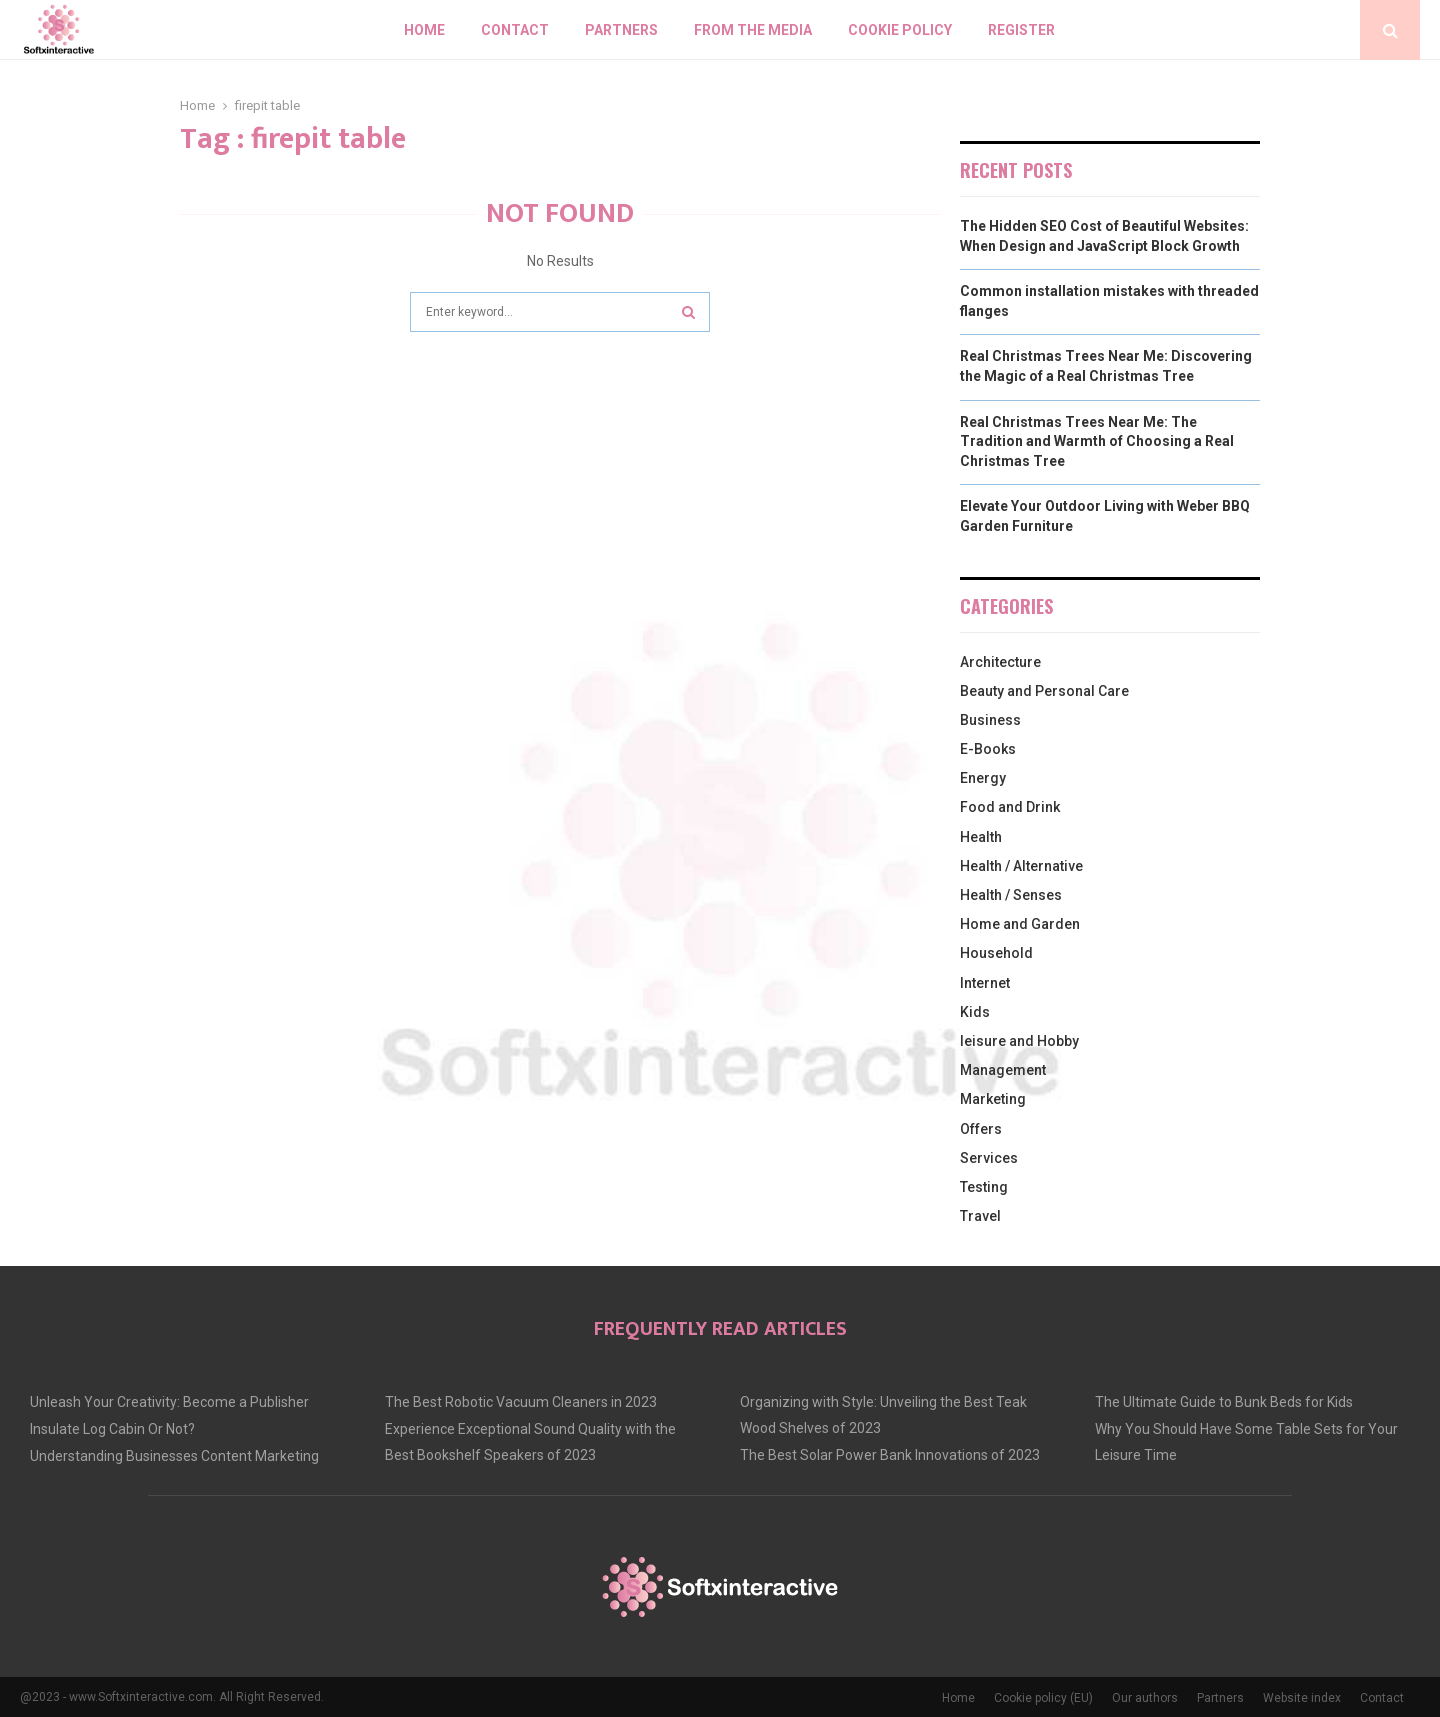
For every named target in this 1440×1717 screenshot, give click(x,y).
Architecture (1000, 662)
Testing (984, 1187)
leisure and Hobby (1019, 1041)
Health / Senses (1011, 895)
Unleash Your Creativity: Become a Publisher (169, 1402)
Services (989, 1158)
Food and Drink (1010, 807)
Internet (985, 983)
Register (1021, 30)
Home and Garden (1020, 924)
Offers (981, 1129)
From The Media (753, 30)
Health (981, 837)
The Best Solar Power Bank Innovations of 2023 (890, 1455)
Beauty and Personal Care (1044, 691)
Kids (975, 1012)
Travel (980, 1216)
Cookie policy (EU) (1043, 1698)
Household (996, 953)
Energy (983, 778)
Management (1003, 1070)
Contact (515, 30)
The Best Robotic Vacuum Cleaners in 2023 (521, 1402)
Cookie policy (900, 30)
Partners (621, 30)
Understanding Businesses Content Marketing (174, 1456)
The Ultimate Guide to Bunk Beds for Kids (1224, 1402)
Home (424, 30)
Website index (1302, 1698)
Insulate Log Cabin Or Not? (112, 1429)
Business (990, 720)
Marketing (993, 1099)
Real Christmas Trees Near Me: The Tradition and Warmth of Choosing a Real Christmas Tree (1097, 441)
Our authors (1145, 1698)
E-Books (988, 749)
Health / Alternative (1021, 866)
